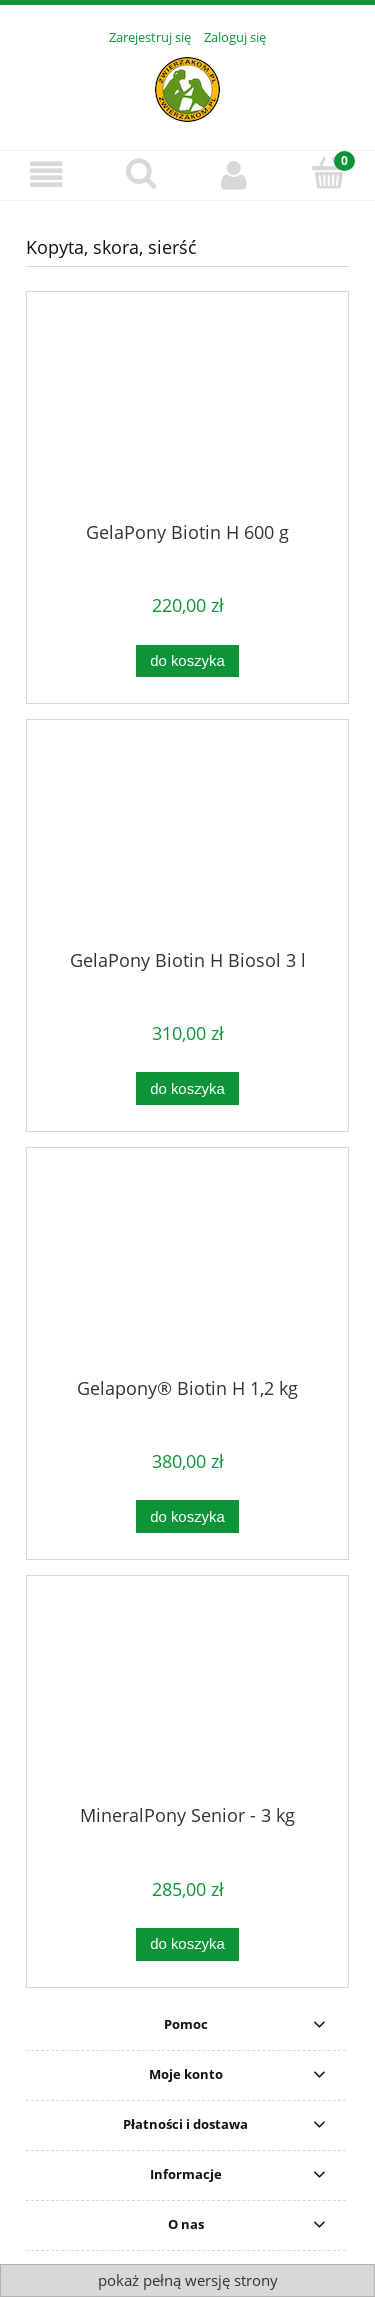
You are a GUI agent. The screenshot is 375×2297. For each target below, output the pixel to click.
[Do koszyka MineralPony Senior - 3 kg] (187, 1944)
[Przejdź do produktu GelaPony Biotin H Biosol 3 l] (187, 842)
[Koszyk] (328, 173)
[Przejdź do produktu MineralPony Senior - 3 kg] (187, 1698)
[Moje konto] (235, 174)
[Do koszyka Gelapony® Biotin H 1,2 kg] (187, 1516)
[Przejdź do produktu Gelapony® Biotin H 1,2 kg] (187, 1270)
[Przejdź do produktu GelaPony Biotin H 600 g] (187, 414)
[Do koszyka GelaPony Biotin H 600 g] (187, 661)
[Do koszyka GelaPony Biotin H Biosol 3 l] (187, 1088)
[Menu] (47, 174)
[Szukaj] (141, 173)
